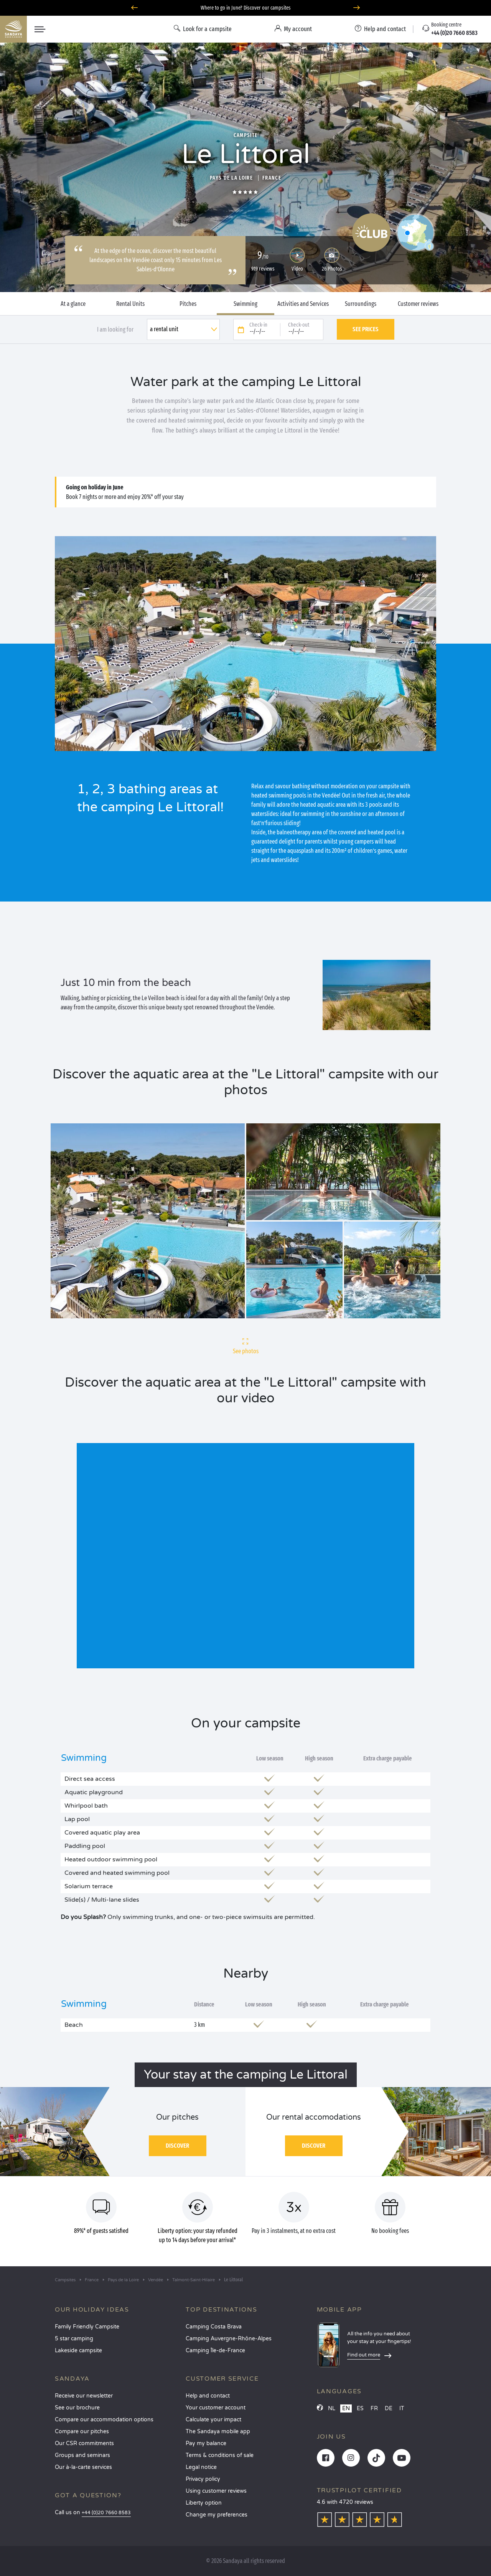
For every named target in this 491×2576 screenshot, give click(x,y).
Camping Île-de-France (215, 2350)
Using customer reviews (216, 2491)
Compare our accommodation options (104, 2419)
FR (374, 2408)
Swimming (245, 304)
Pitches (188, 304)
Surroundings (360, 304)
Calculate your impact (213, 2419)
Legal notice (201, 2467)
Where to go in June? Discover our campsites (246, 8)
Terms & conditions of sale (220, 2455)
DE (388, 2408)
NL (331, 2408)
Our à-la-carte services (83, 2467)
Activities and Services (303, 304)
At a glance (73, 304)
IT (401, 2408)
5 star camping (74, 2338)
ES (360, 2408)
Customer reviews (418, 304)
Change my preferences (216, 2515)
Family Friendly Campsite (87, 2326)
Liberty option (204, 2503)
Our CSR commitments (84, 2443)
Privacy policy (203, 2479)
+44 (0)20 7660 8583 (106, 2513)
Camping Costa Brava (214, 2326)
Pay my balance (206, 2443)
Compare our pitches (82, 2431)
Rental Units (130, 304)
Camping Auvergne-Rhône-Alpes (229, 2338)
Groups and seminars (82, 2455)
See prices (366, 329)
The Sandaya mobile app (218, 2431)
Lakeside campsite (78, 2350)
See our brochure (77, 2407)
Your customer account (216, 2407)
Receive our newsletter (84, 2396)
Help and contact (208, 2396)
